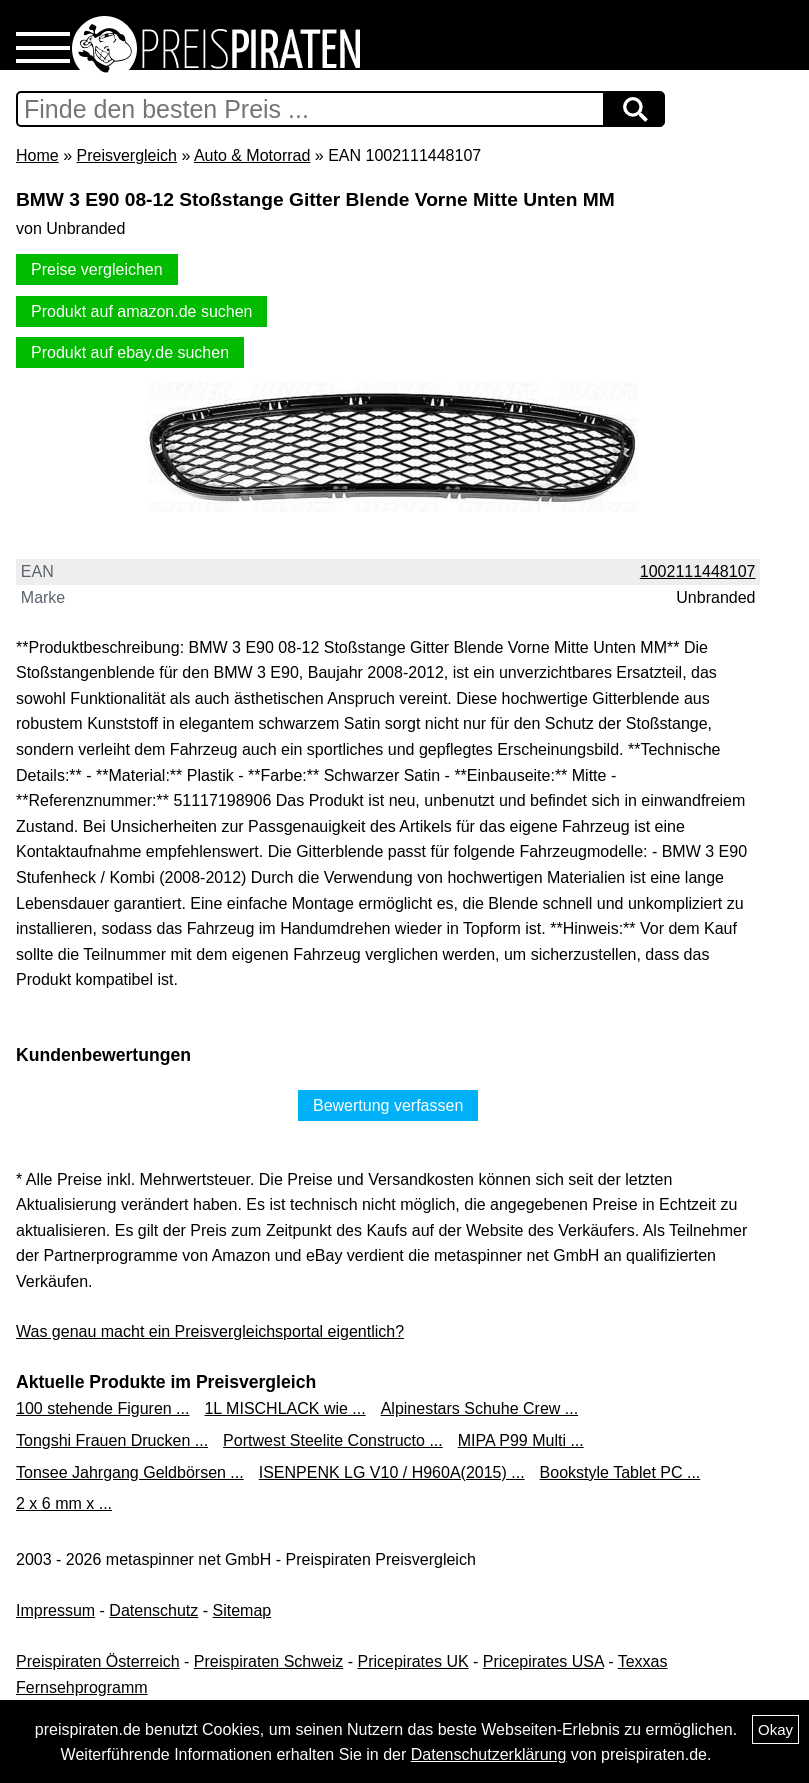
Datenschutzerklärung (489, 1754)
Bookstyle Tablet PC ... (620, 1472)
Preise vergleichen (97, 269)
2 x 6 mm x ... (64, 1503)
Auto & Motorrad (252, 155)
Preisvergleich (126, 155)
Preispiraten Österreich (98, 1661)
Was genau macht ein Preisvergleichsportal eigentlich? (210, 1331)
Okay (775, 1729)
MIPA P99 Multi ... (521, 1440)
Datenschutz (153, 1610)
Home (37, 155)
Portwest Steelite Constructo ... (333, 1440)
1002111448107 (698, 571)
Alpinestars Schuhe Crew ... (479, 1408)
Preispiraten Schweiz (268, 1661)
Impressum (55, 1610)
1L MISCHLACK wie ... (284, 1408)
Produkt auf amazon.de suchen (141, 311)
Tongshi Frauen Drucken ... (112, 1440)
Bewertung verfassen (388, 1105)
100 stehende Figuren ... (102, 1408)
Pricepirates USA (543, 1661)
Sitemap (242, 1610)
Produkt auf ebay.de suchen (130, 352)
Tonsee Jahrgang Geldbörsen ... (130, 1472)
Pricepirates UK (412, 1661)
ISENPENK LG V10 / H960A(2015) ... (392, 1472)
